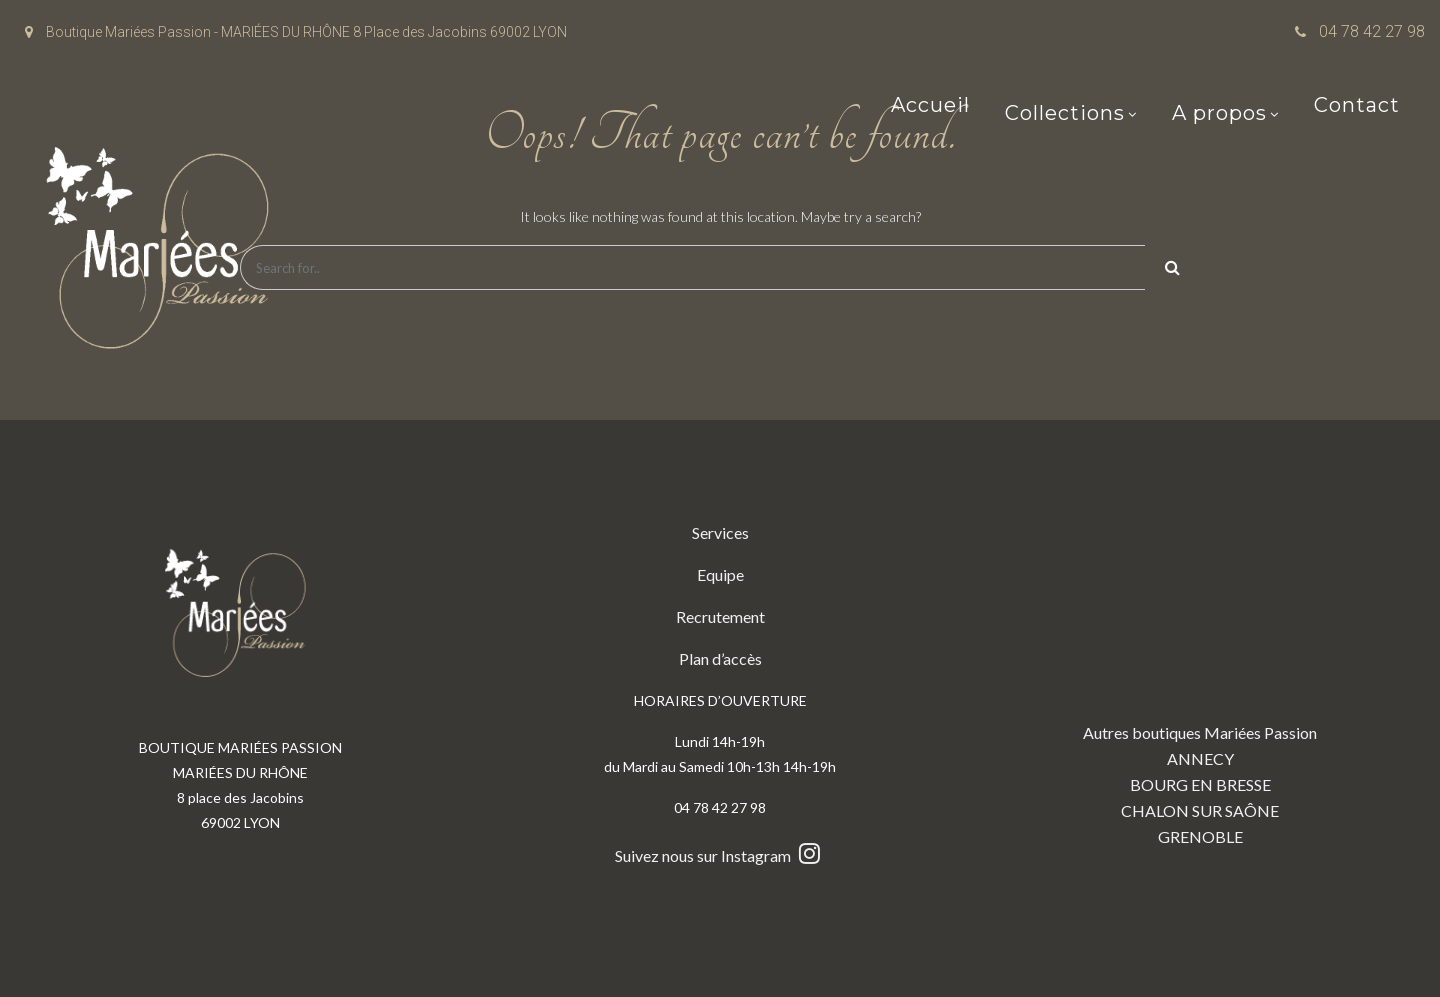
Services (720, 532)
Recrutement (720, 616)
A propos (1219, 115)
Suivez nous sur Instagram (720, 855)
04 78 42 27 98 (1372, 31)
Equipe (720, 574)
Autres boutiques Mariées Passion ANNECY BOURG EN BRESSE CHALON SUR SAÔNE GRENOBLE (1200, 683)
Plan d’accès (720, 658)
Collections (1065, 115)
